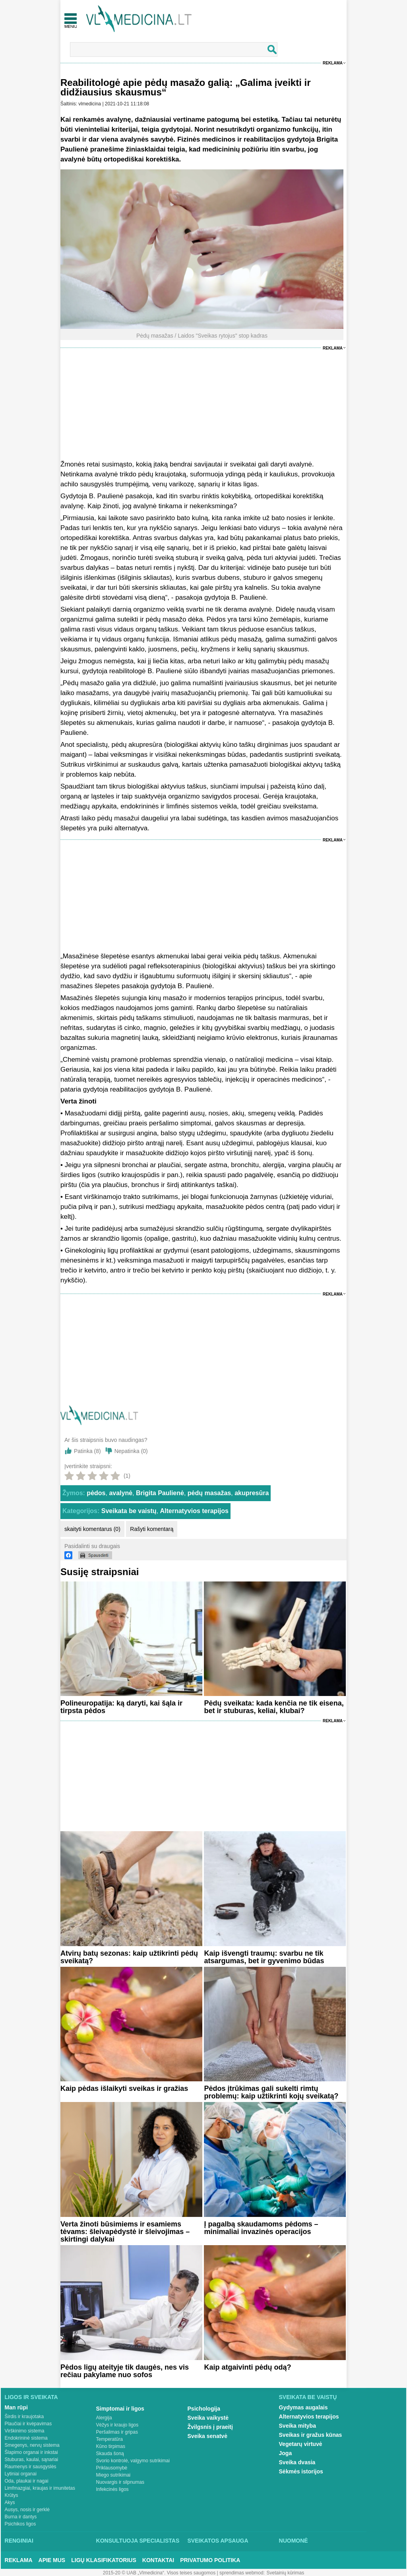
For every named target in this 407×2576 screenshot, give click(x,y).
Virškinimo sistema (25, 2431)
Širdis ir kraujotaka (24, 2416)
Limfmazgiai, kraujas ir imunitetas (40, 2488)
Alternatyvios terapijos (194, 1511)
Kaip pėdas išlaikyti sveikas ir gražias (124, 2088)
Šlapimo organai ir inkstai (31, 2452)
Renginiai (19, 2540)
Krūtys (11, 2495)
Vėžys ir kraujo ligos (117, 2425)
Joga (285, 2453)
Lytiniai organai (21, 2474)
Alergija (104, 2418)
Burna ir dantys (21, 2517)
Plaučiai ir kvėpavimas (28, 2423)
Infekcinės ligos (112, 2489)
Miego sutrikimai (113, 2475)
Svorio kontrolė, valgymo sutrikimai (133, 2460)
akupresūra (252, 1493)
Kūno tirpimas (110, 2446)
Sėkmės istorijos (301, 2471)
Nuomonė (293, 2540)
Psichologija (204, 2408)
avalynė (120, 1493)
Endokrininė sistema (26, 2438)
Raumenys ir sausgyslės (30, 2466)
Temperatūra (109, 2439)
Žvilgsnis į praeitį (210, 2427)
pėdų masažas (209, 1493)
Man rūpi (16, 2407)
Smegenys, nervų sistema (32, 2445)
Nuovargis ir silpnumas (120, 2482)
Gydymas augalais (303, 2407)
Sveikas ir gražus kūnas (310, 2435)
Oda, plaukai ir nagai (26, 2481)
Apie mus (52, 2560)
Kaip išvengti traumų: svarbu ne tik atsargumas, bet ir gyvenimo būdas (264, 1957)
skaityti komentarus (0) (92, 1529)
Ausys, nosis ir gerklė (27, 2509)
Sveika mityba (297, 2426)
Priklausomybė (112, 2468)
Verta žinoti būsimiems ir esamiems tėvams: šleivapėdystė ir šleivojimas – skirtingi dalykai (125, 2231)
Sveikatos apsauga (218, 2540)
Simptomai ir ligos (120, 2408)
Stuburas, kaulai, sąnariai (31, 2459)
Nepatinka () (131, 1451)
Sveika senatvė (207, 2436)
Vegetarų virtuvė (300, 2444)
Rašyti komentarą (151, 1529)
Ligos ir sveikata (31, 2397)
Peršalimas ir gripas (117, 2432)
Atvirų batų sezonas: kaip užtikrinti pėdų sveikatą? (129, 1957)
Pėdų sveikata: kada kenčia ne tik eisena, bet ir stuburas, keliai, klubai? (273, 1707)
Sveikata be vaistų (129, 1511)
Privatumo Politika (210, 2560)
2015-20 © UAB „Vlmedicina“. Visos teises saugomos (159, 2573)
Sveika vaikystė (208, 2418)
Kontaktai (158, 2560)
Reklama (333, 63)
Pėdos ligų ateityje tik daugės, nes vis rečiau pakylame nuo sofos (124, 2371)
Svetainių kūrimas (285, 2573)
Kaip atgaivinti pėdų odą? (247, 2367)
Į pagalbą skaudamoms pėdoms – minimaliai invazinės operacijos (261, 2228)
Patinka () (87, 1451)
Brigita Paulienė (160, 1493)
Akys (10, 2502)
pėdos (96, 1493)
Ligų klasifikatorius (103, 2560)
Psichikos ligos (20, 2524)
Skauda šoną (110, 2453)
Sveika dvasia (297, 2462)
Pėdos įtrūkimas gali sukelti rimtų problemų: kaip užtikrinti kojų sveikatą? (271, 2092)
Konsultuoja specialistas (138, 2540)
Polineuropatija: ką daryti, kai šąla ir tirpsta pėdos (121, 1707)
